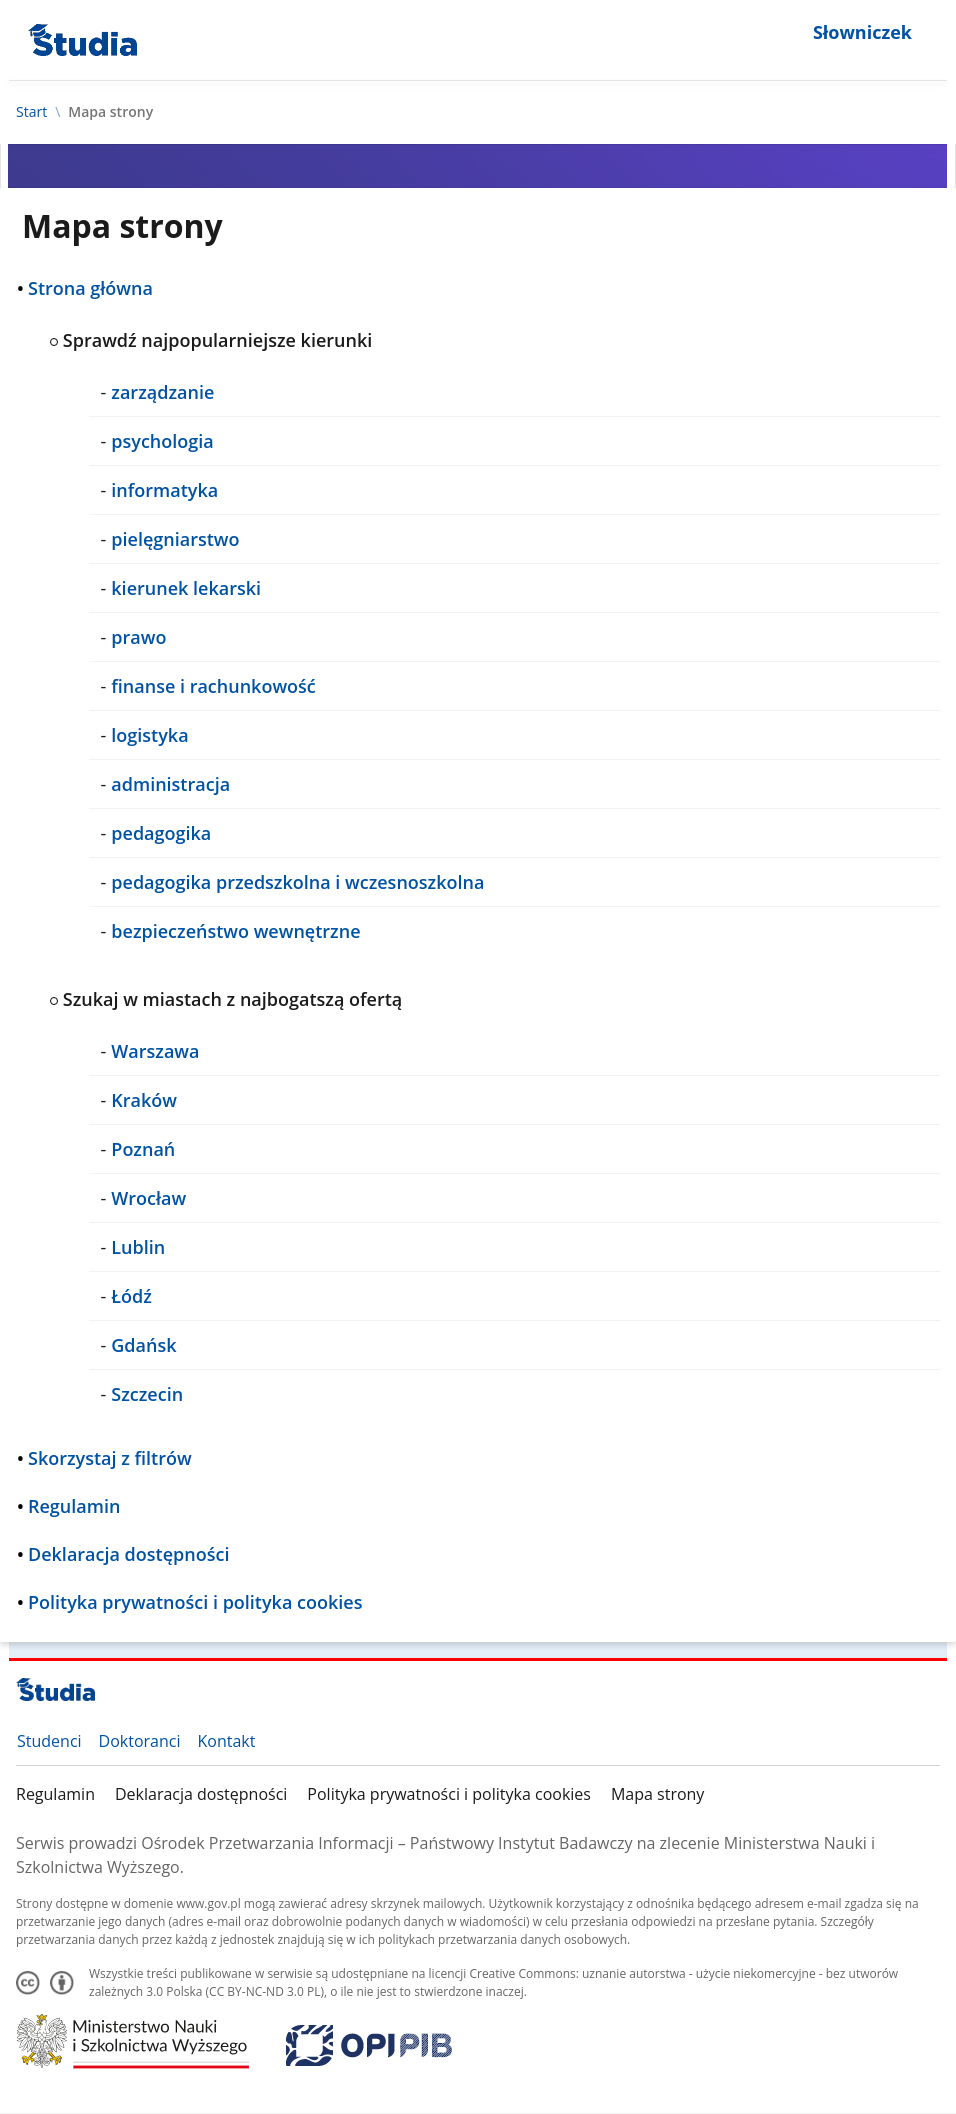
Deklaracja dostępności (201, 1794)
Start (31, 112)
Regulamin (55, 1794)
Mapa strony (657, 1794)
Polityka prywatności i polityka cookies (449, 1794)
